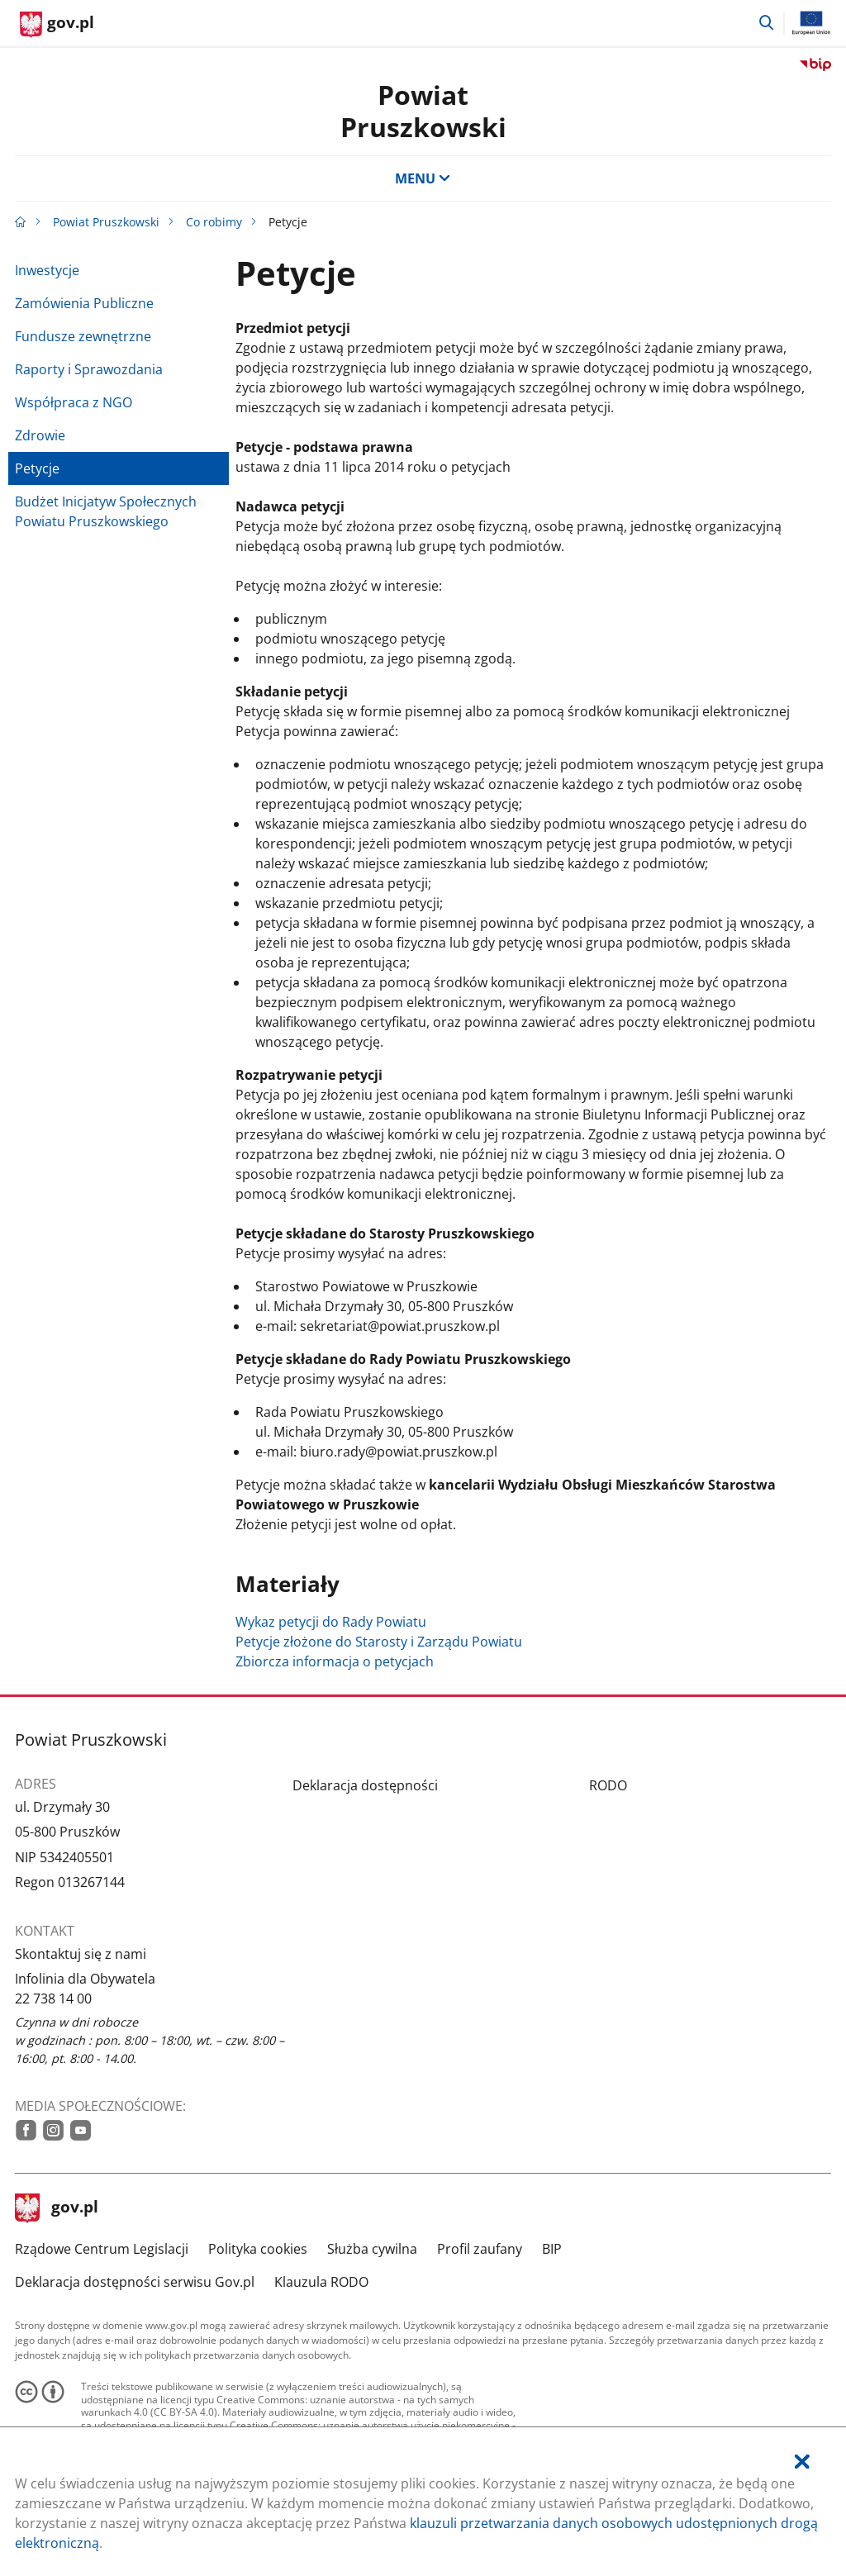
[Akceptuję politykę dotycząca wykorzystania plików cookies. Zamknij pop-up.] (802, 2461)
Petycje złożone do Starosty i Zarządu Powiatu (378, 1642)
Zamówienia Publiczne (84, 303)
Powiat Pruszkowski (106, 222)
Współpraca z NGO (73, 402)
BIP (552, 2249)
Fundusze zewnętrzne (83, 336)
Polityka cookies (257, 2249)
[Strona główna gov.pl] (57, 25)
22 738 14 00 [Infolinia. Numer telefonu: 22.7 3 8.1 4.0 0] (53, 1998)
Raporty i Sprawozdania (89, 369)
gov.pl (57, 2208)
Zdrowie (40, 435)
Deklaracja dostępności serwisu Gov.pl (134, 2282)
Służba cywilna (372, 2249)
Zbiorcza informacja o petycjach (334, 1661)
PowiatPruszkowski (423, 110)
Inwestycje (47, 270)
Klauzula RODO (321, 2282)
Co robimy (214, 222)
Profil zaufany (479, 2249)
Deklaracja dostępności (365, 1785)
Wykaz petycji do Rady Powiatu (330, 1622)
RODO (608, 1785)
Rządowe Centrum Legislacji (101, 2249)
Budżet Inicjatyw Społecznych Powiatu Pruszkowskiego (106, 511)
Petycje (37, 468)
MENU (423, 178)
